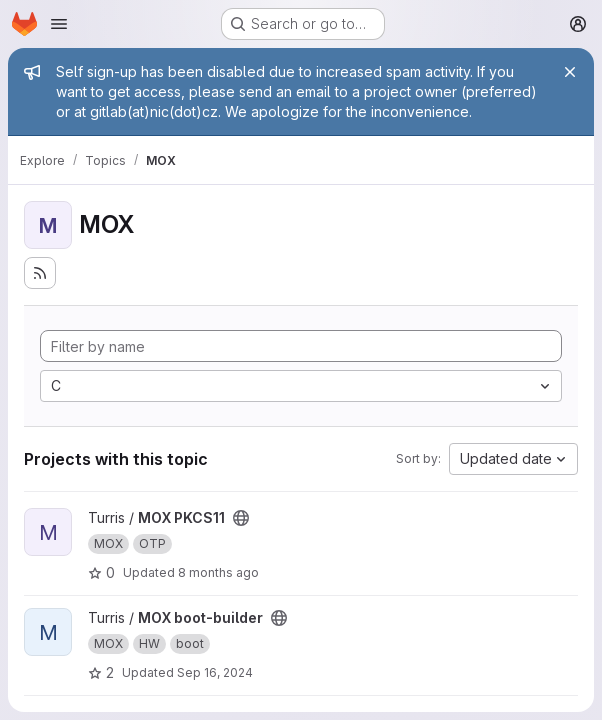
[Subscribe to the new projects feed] (40, 273)
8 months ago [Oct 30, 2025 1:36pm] (218, 572)
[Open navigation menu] (59, 24)
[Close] (570, 72)
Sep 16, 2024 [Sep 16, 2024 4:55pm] (215, 672)
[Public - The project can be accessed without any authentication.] (241, 518)
